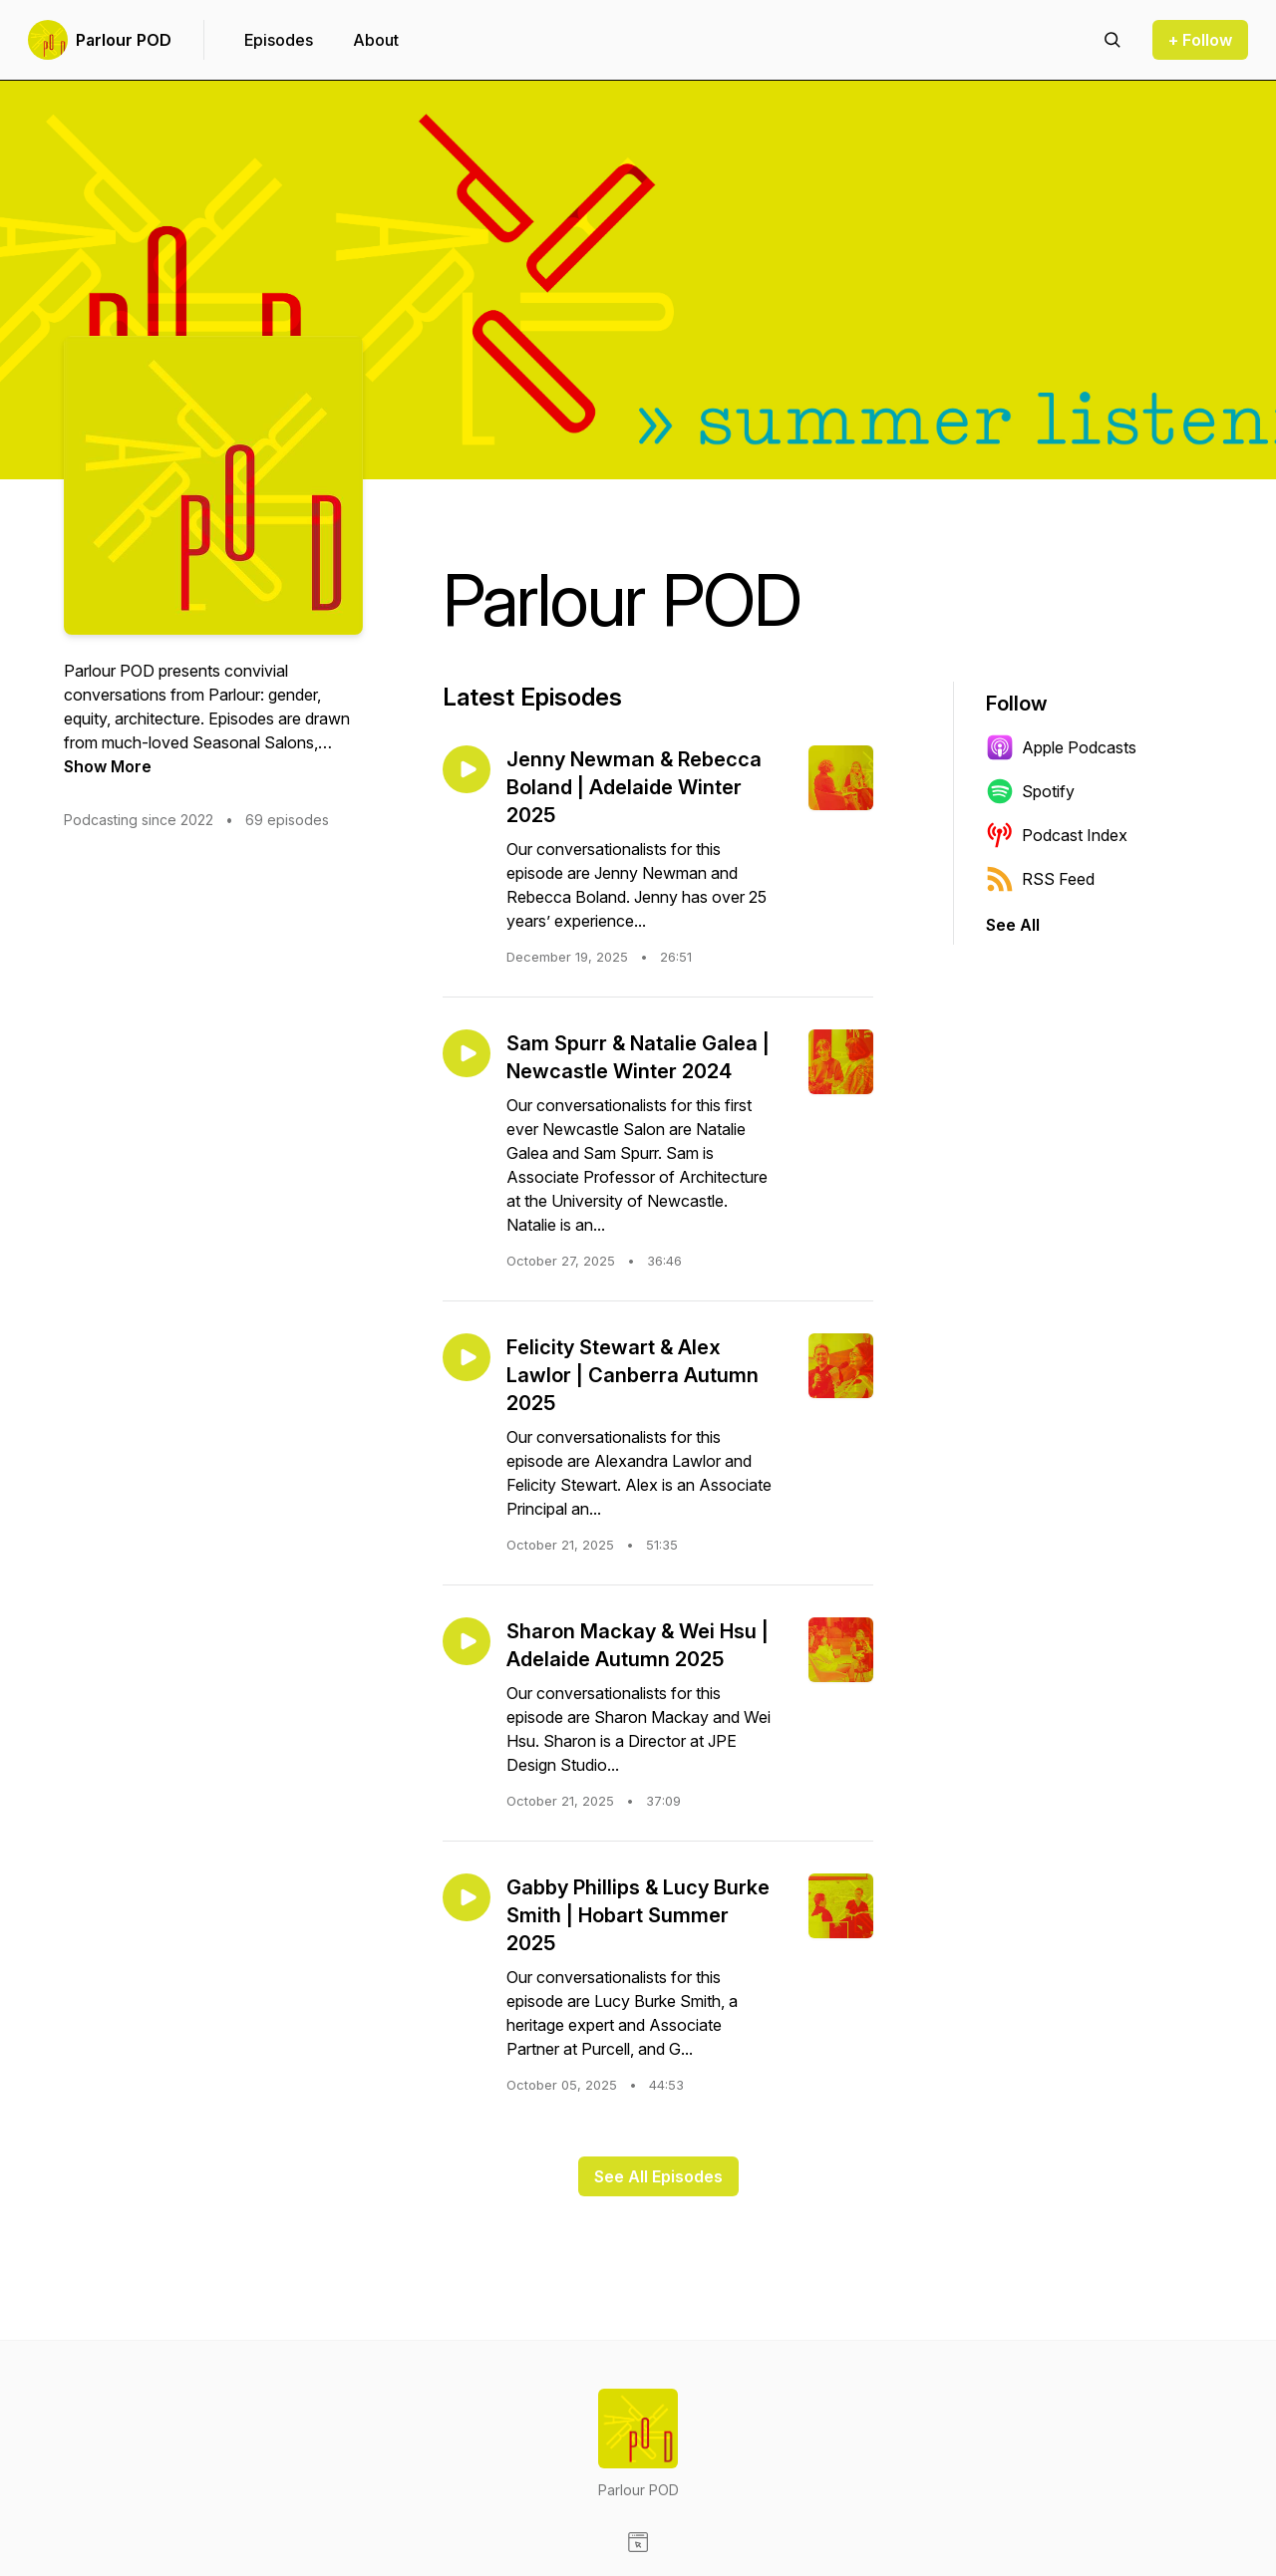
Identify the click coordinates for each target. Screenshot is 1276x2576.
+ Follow (1200, 40)
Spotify (1030, 791)
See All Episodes (658, 2176)
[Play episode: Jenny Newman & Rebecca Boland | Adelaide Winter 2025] (466, 769)
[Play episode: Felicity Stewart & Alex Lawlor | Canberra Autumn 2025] (466, 1357)
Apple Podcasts (1061, 747)
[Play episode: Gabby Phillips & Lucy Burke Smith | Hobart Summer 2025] (466, 1897)
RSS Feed (1040, 879)
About (376, 40)
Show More (108, 766)
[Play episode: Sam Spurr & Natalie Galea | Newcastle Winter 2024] (466, 1053)
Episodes (278, 40)
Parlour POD (123, 40)
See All (1013, 925)
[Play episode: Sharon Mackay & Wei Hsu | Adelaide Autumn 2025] (466, 1641)
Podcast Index (1056, 835)
